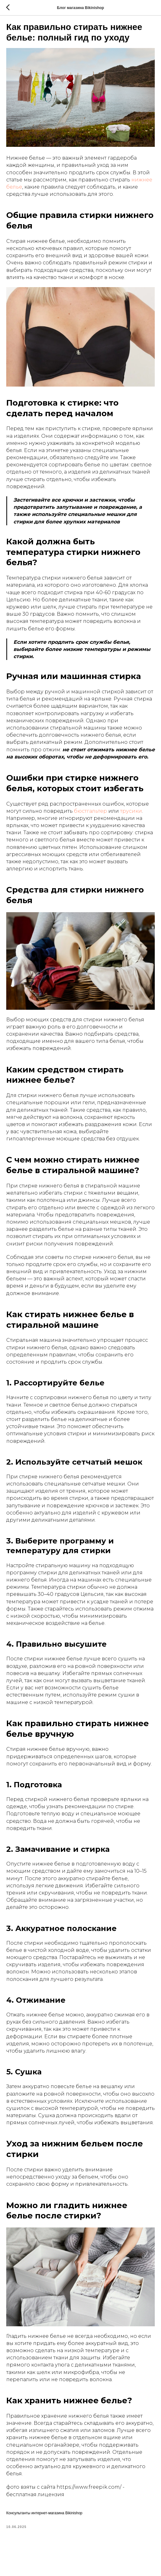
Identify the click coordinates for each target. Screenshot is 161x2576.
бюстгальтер (90, 811)
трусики (131, 811)
